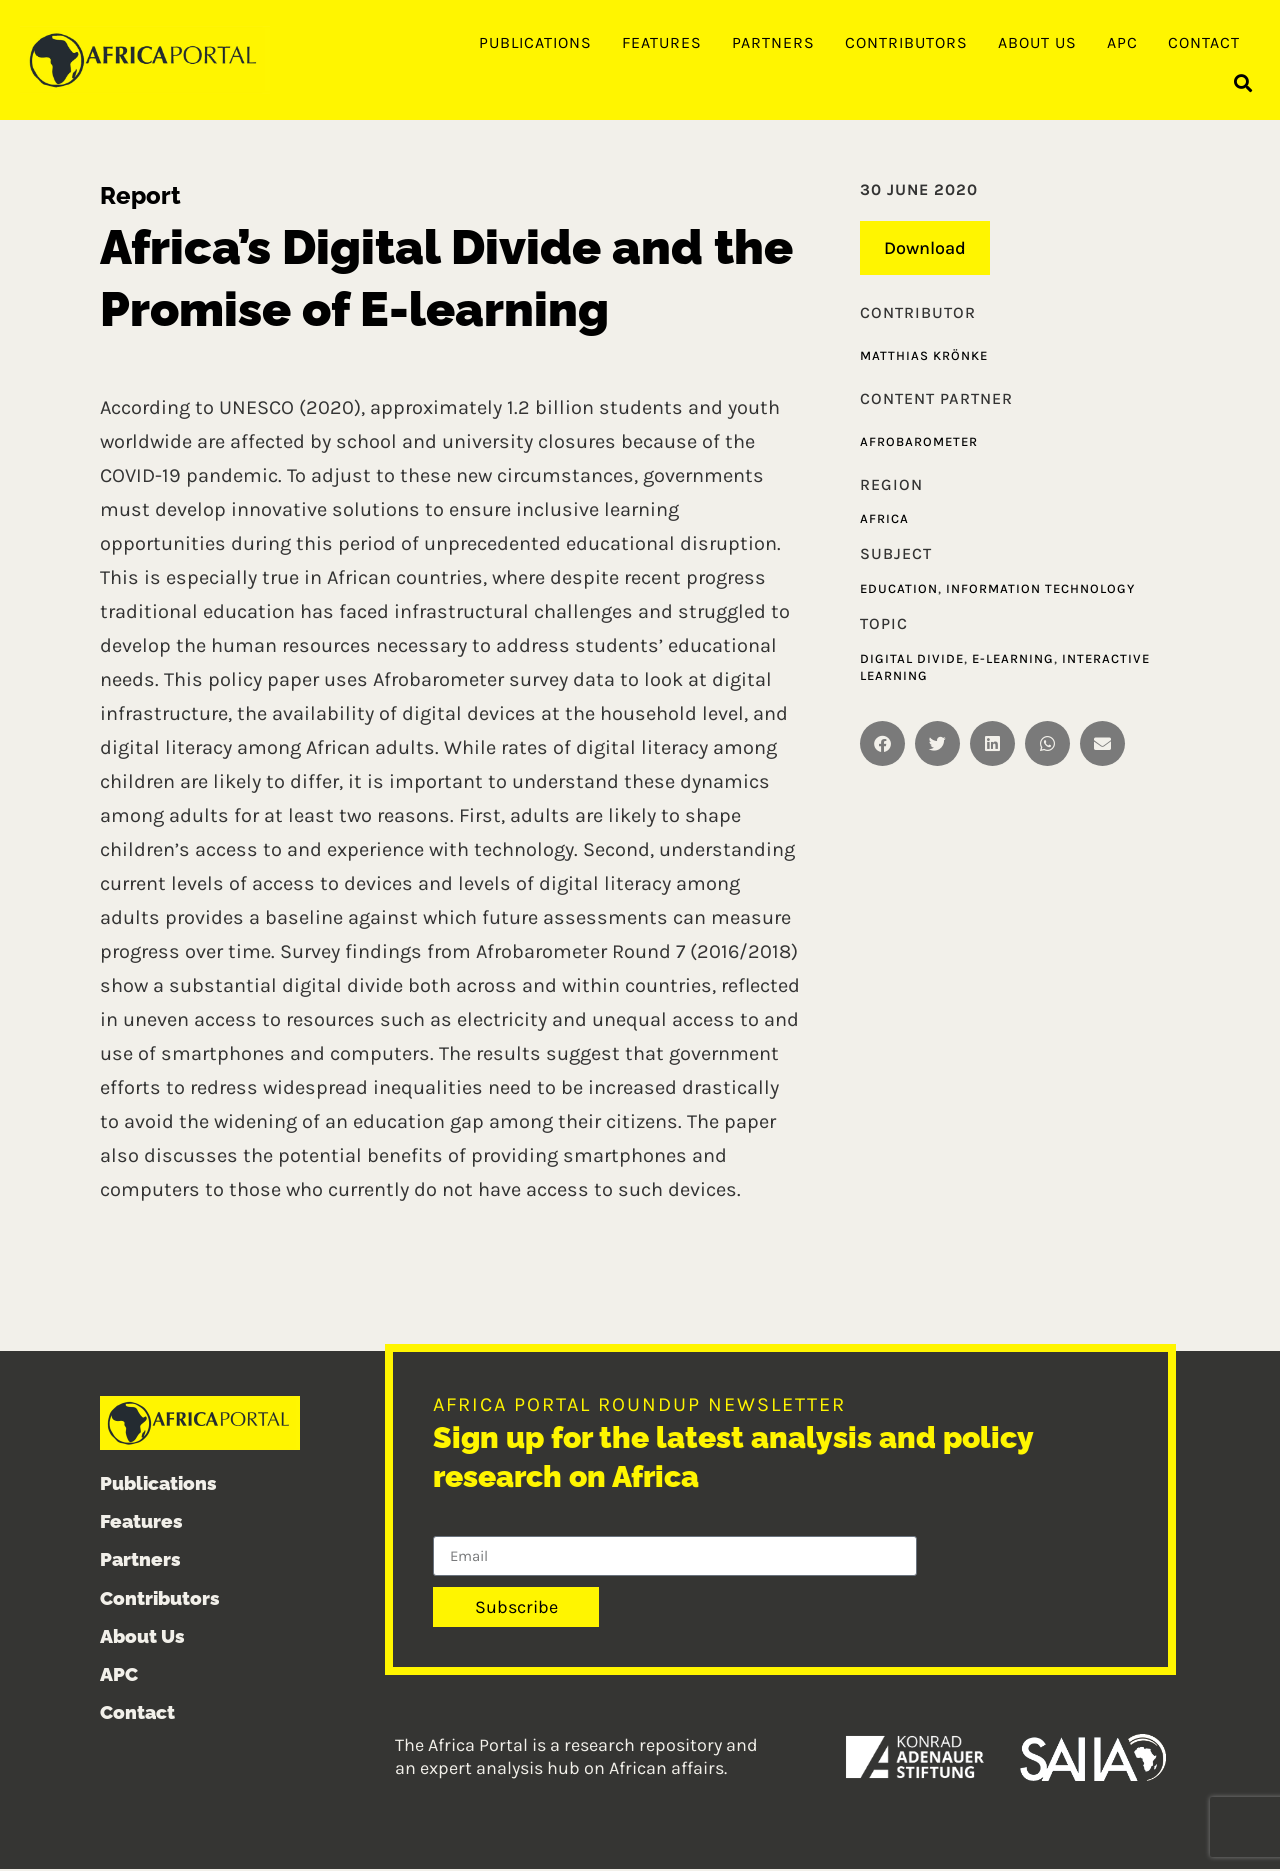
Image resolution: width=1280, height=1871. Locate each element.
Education (899, 590)
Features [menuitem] (662, 42)
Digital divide (912, 659)
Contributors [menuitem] (906, 42)
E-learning (1013, 659)
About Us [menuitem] (1037, 42)
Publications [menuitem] (535, 42)
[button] (1243, 85)
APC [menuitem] (1122, 42)
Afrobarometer (919, 442)
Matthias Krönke (924, 357)
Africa (884, 520)
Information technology (1040, 590)
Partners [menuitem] (773, 42)
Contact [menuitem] (1204, 42)
